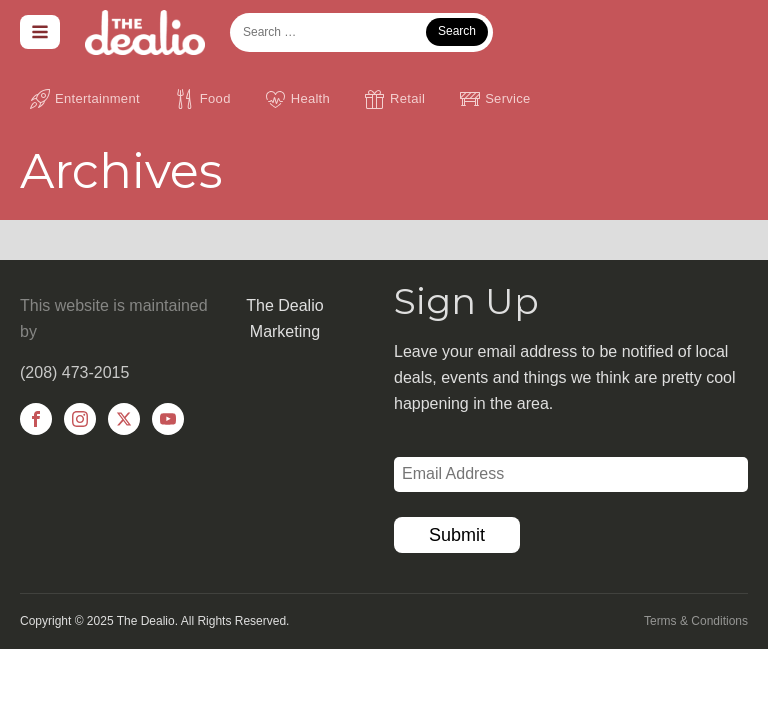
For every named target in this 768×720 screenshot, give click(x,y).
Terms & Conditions (696, 621)
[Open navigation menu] (40, 32)
